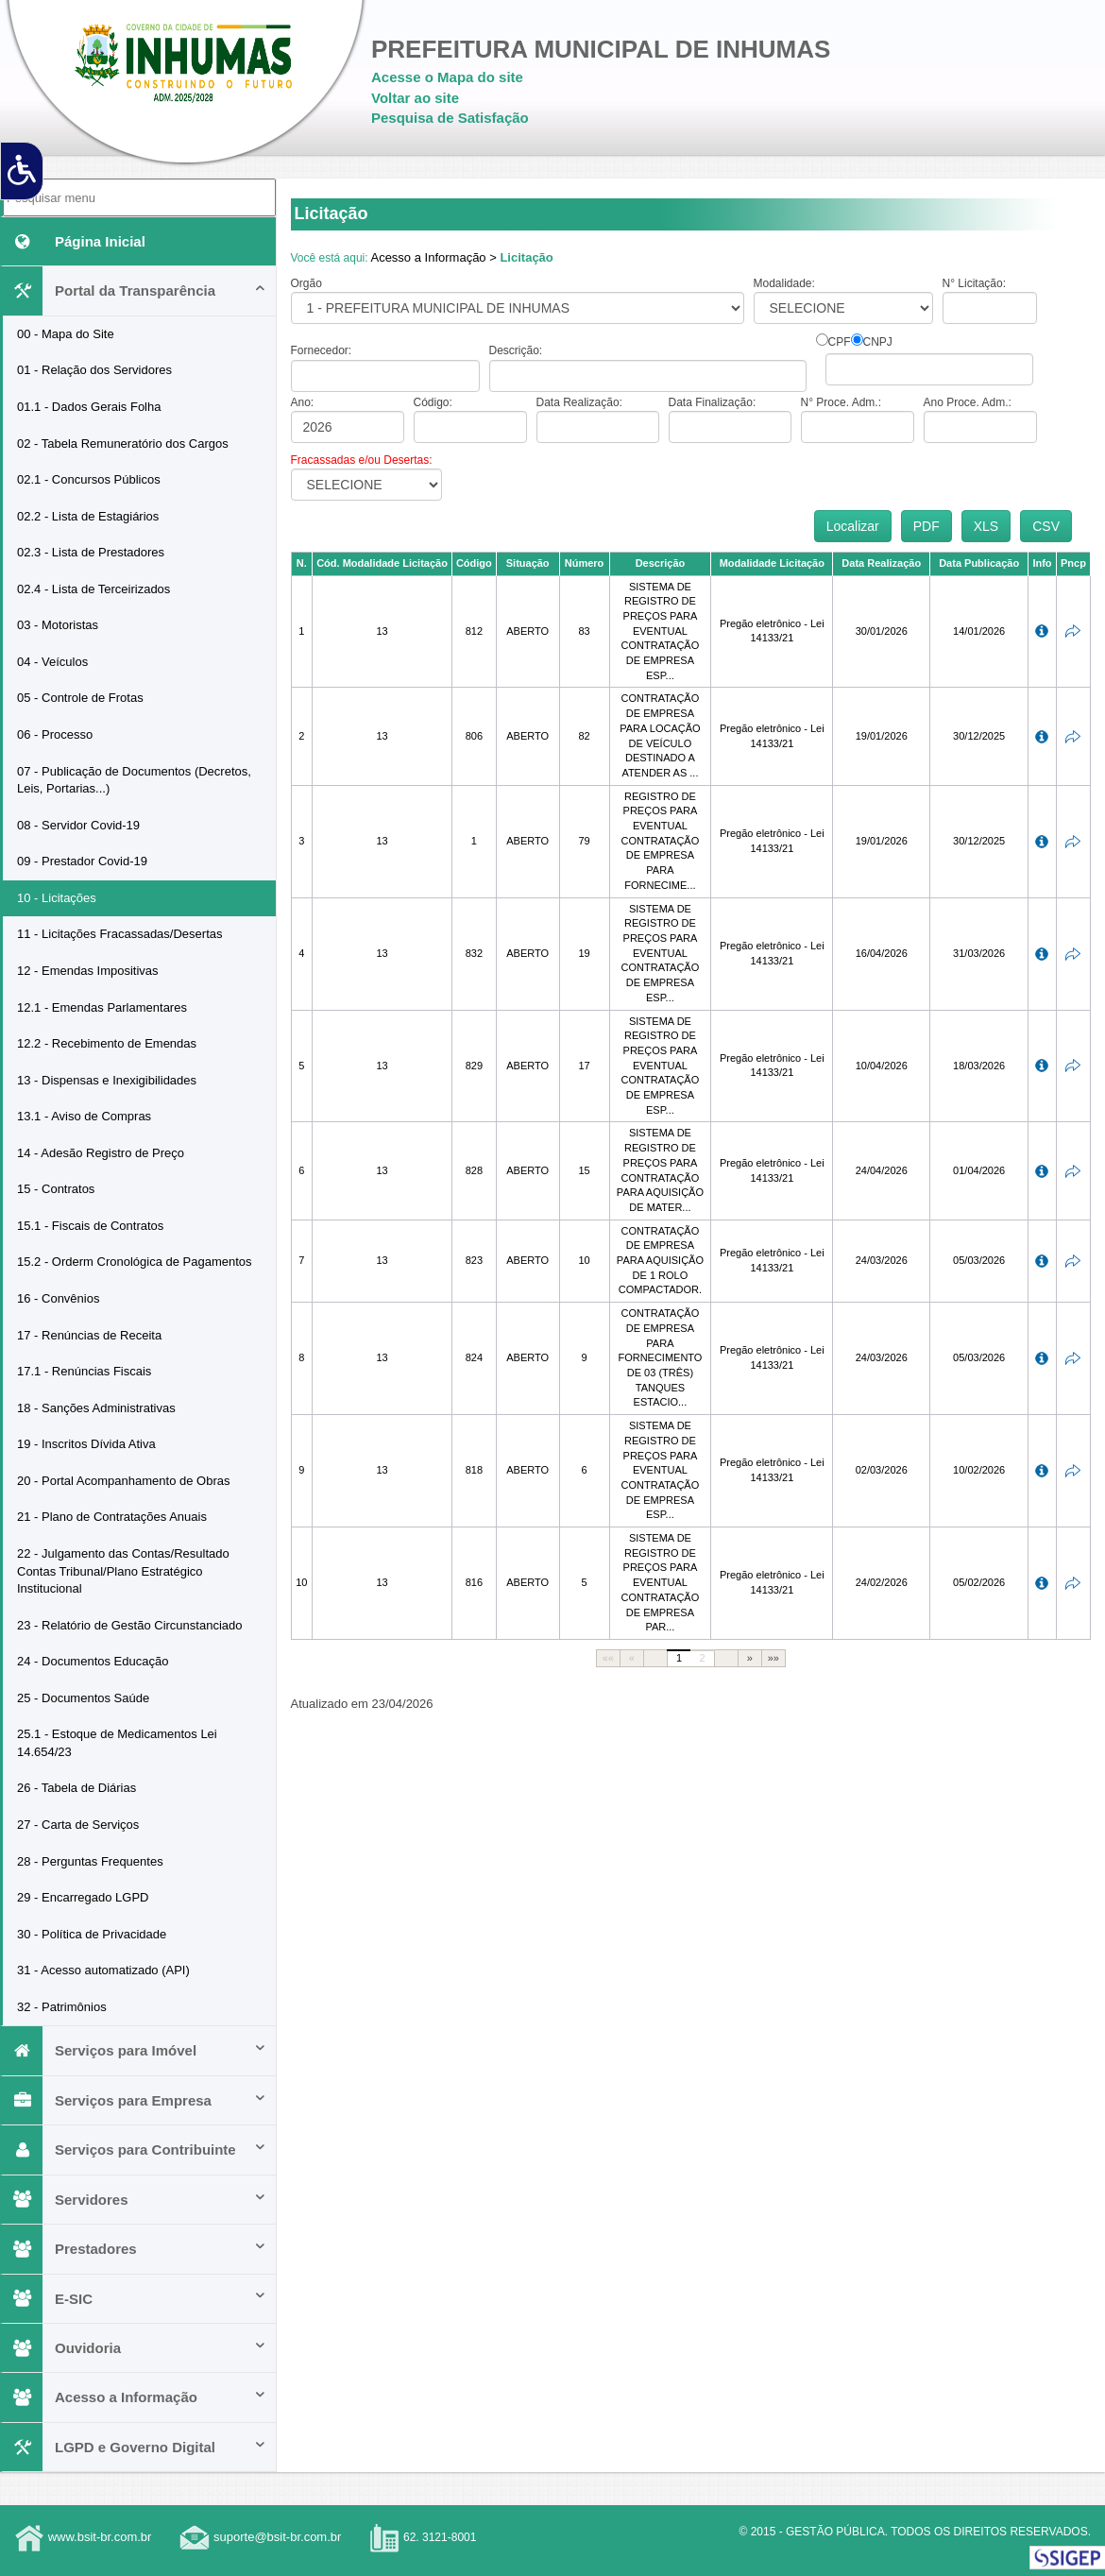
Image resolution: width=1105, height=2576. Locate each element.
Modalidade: (784, 283)
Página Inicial (74, 241)
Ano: (302, 402)
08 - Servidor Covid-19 (78, 825)
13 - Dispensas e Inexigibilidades (106, 1080)
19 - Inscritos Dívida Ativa (86, 1444)
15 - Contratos (55, 1189)
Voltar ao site (415, 98)
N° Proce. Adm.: (841, 402)
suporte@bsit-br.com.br (277, 2538)
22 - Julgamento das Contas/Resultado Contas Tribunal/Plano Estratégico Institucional (123, 1570)
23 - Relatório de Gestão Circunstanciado (129, 1625)
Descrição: (516, 350)
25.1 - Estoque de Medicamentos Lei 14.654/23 (117, 1743)
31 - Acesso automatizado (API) (103, 1970)
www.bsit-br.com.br (100, 2538)
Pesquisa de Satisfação (450, 118)
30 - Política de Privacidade (91, 1934)
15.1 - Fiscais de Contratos (90, 1226)
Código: (433, 402)
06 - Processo (55, 734)
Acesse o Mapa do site (447, 77)
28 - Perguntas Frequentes (90, 1861)
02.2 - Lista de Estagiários (88, 516)
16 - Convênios (58, 1298)
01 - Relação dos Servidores (94, 370)
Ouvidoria (134, 2348)
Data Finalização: (712, 402)
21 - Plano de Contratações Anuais (112, 1517)
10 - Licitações (56, 898)
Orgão (306, 283)
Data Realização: (579, 402)
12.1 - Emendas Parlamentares (102, 1007)
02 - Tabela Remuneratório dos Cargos (123, 443)
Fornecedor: (321, 350)
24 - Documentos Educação (92, 1661)
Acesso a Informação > (433, 257)
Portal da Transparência (134, 290)
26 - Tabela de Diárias (76, 1788)
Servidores (134, 2199)
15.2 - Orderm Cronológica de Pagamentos (134, 1261)
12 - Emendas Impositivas (88, 971)
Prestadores (134, 2249)
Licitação (526, 257)
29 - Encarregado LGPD (82, 1897)
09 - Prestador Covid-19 (82, 861)
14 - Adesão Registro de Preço (100, 1153)
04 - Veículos (52, 662)
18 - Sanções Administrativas (96, 1408)
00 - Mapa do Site (65, 334)
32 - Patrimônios (62, 2007)
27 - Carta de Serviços (78, 1824)
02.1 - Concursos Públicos (89, 479)
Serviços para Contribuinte (134, 2149)
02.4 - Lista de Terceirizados (93, 589)
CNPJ (877, 342)
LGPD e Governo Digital (134, 2447)
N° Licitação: (975, 283)
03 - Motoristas (57, 625)
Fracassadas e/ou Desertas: (362, 460)
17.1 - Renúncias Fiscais (84, 1371)
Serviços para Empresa (134, 2100)
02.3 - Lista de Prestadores (90, 552)
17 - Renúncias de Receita (89, 1335)
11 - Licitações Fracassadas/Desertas (119, 934)
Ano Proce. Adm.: (968, 402)
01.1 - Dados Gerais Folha (89, 407)
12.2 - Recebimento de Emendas (106, 1043)
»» (773, 1657)
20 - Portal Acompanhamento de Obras (123, 1481)
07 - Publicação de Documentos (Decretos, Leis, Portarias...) (134, 780)
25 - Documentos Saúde (83, 1698)
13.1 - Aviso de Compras (84, 1116)
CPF (839, 342)
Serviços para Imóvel (134, 2050)
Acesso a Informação (134, 2397)
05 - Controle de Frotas (80, 698)
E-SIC (134, 2299)
